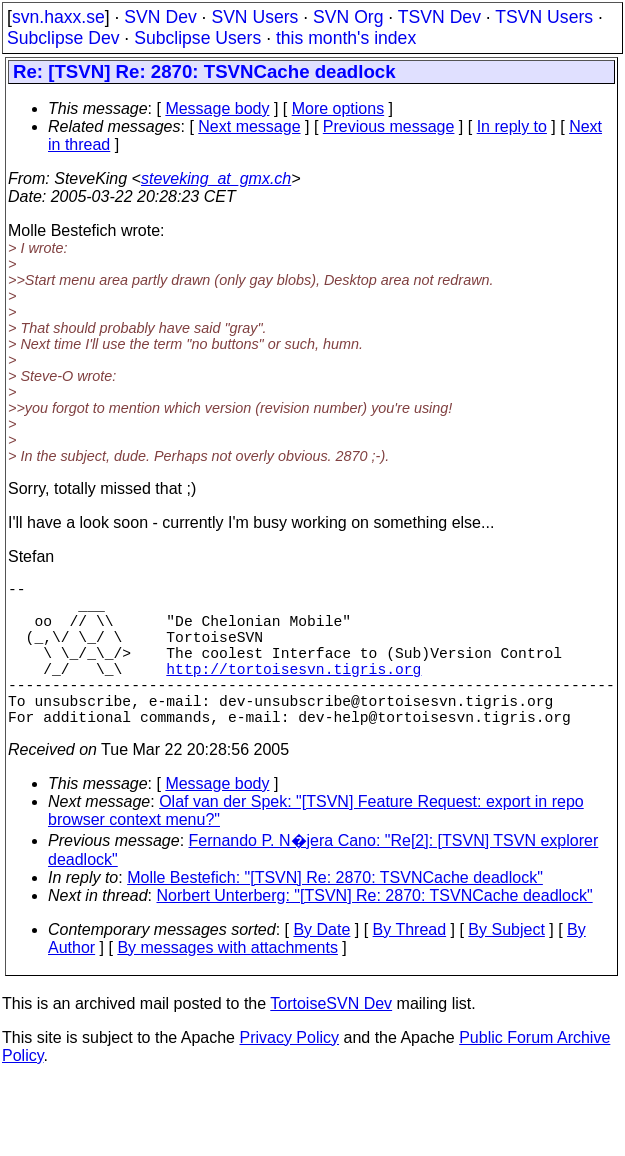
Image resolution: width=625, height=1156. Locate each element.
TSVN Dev (439, 17)
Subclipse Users (197, 38)
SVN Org (348, 17)
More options (338, 108)
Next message (249, 126)
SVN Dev (160, 17)
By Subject (506, 965)
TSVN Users (544, 17)
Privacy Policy (289, 1073)
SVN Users (254, 17)
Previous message (389, 126)
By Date (321, 965)
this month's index (346, 38)
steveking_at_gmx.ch (216, 178)
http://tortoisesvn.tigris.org (293, 692)
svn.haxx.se (58, 17)
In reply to (512, 126)
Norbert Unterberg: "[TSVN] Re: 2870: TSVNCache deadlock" (375, 931)
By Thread (410, 965)
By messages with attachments (227, 983)
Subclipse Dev (63, 38)
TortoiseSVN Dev (331, 1039)
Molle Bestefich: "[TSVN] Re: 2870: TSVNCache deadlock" (335, 913)
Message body (217, 108)
